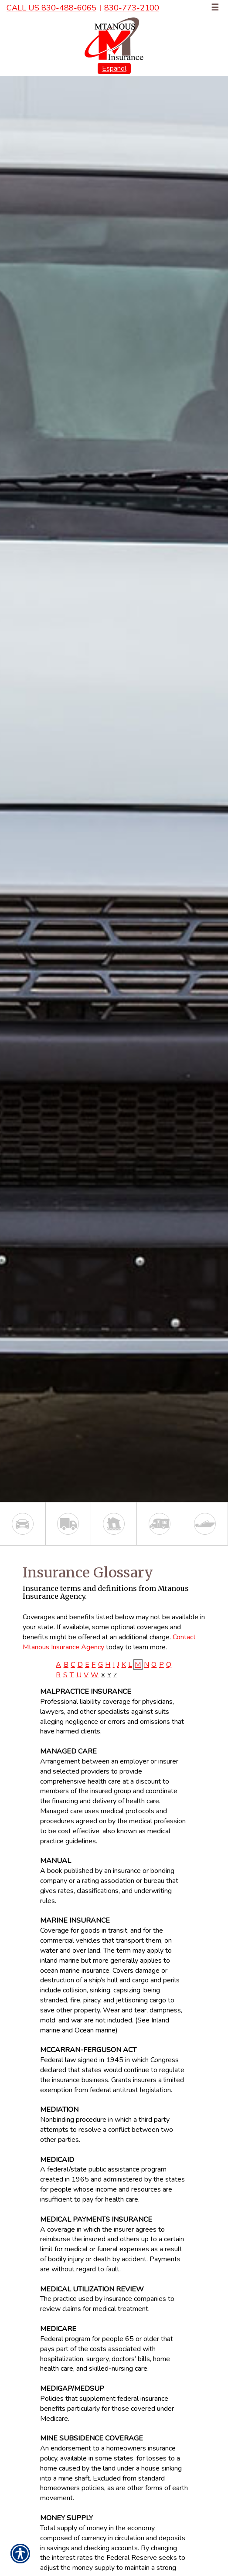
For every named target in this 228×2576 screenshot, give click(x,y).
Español (114, 68)
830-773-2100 (131, 8)
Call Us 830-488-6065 (51, 8)
